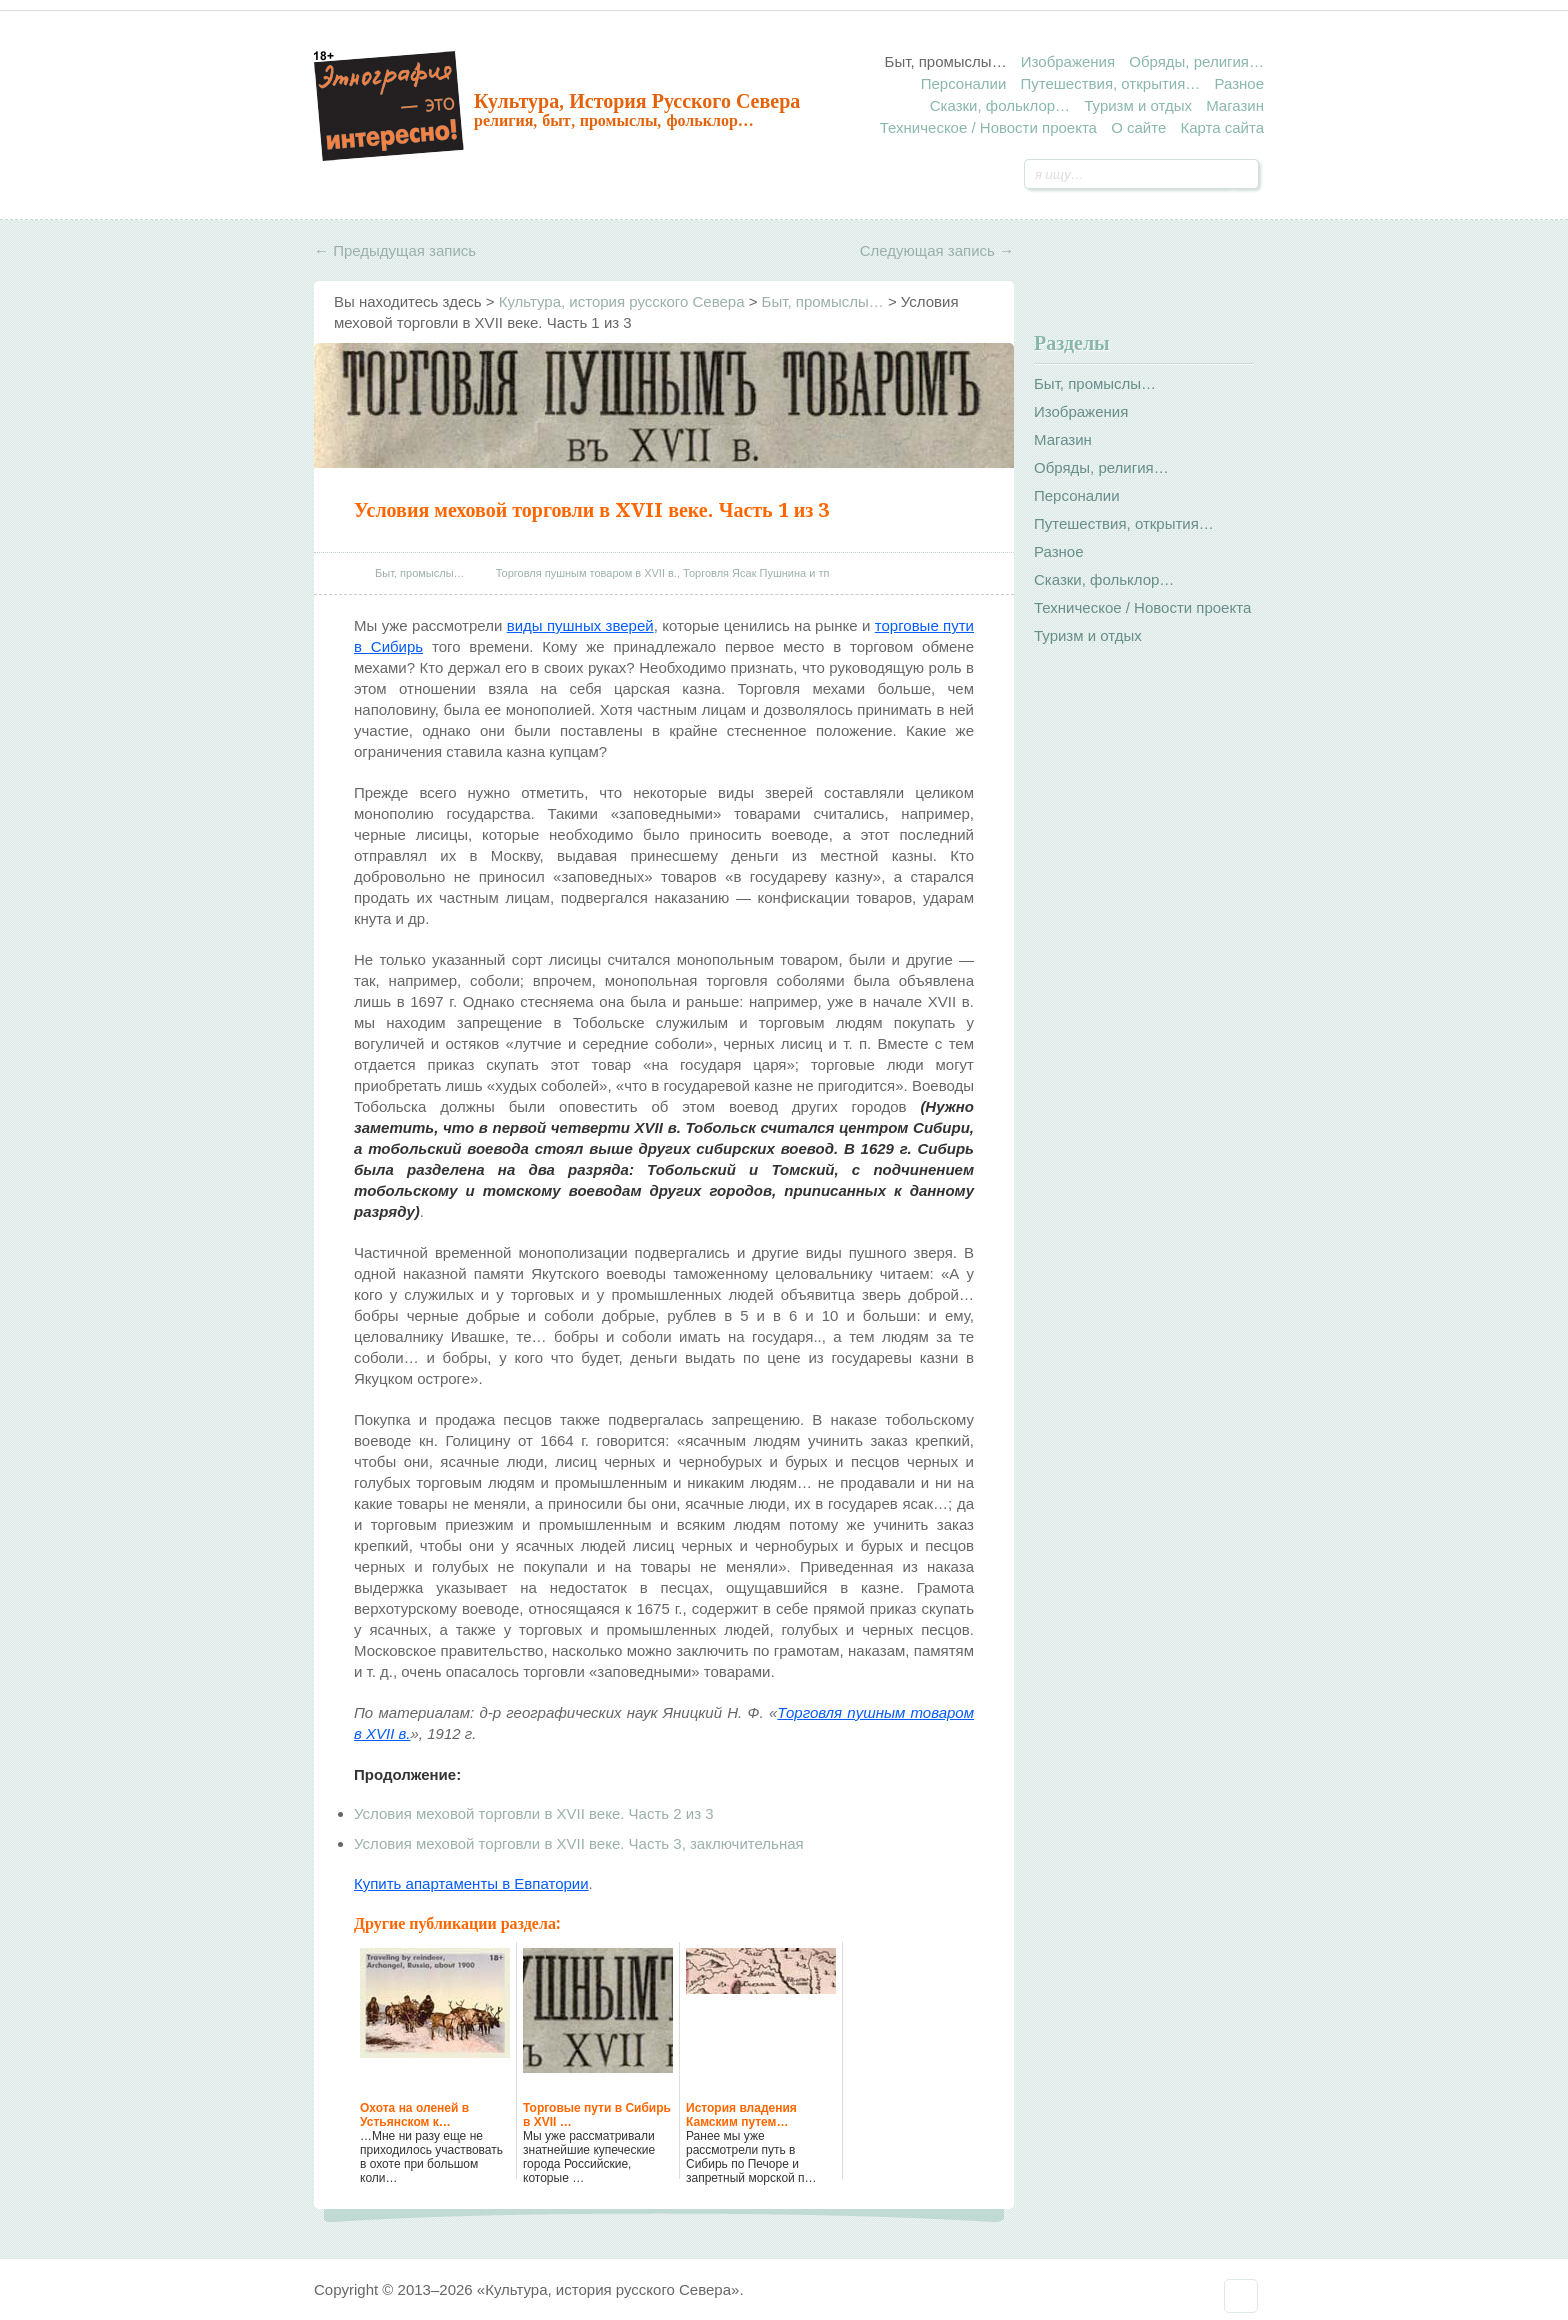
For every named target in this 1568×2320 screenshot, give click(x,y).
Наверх (1241, 2296)
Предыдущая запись (395, 250)
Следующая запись (937, 250)
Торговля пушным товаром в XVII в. (586, 573)
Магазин (1235, 105)
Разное (1239, 83)
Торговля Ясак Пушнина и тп (756, 573)
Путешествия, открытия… (1110, 83)
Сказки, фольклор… (1000, 105)
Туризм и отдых (1138, 105)
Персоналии (964, 83)
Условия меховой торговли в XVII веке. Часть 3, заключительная (579, 1843)
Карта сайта (1222, 127)
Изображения (1068, 61)
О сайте (1138, 127)
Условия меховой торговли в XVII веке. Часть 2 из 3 (534, 1813)
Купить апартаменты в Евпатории (471, 1883)
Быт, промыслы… (946, 61)
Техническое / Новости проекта (988, 127)
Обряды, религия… (1196, 61)
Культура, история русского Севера (637, 101)
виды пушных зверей (580, 625)
